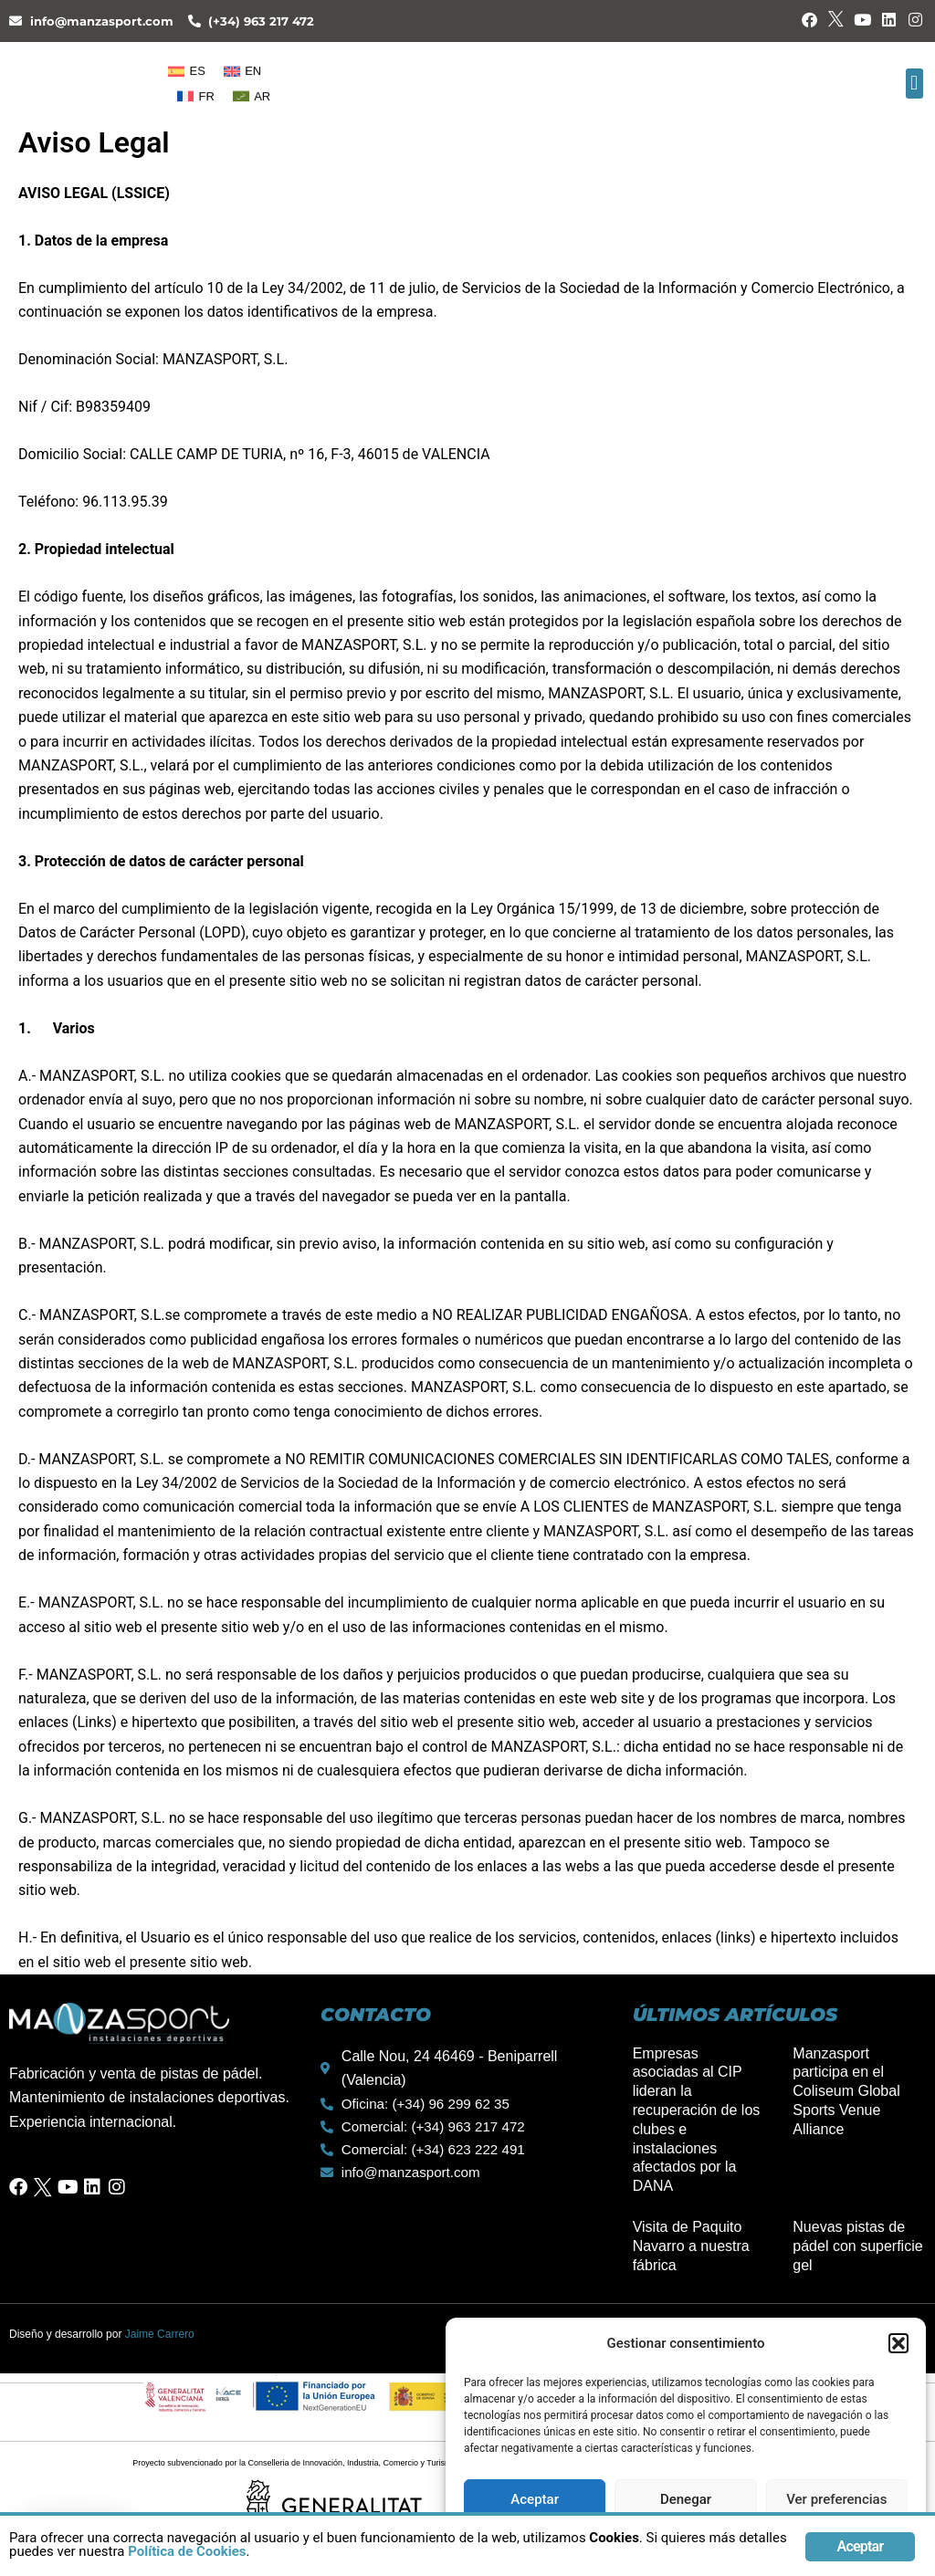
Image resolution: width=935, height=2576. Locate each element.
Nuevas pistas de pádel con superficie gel (857, 2246)
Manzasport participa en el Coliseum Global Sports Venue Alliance (846, 2091)
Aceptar (534, 2499)
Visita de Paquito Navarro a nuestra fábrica (691, 2246)
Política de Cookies (357, 2556)
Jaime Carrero (159, 2334)
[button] (898, 2343)
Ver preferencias (836, 2499)
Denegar (685, 2499)
